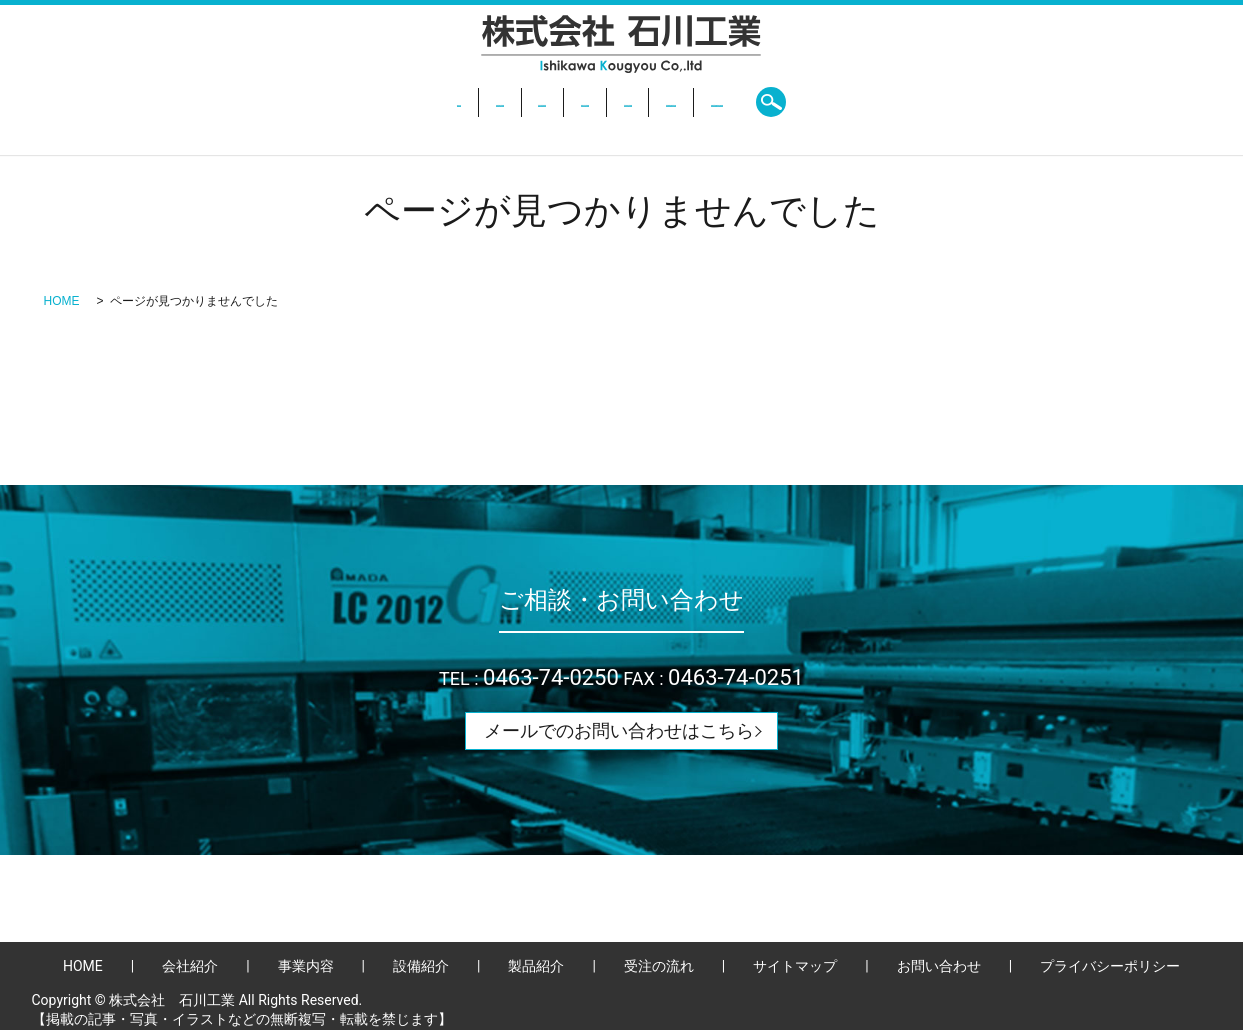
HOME (297, 102)
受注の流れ (749, 102)
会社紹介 (379, 102)
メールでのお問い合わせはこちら (619, 730)
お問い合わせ (860, 102)
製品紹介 (651, 102)
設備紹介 (561, 102)
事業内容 (470, 102)
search (951, 102)
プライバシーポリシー (1110, 966)
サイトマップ (795, 966)
